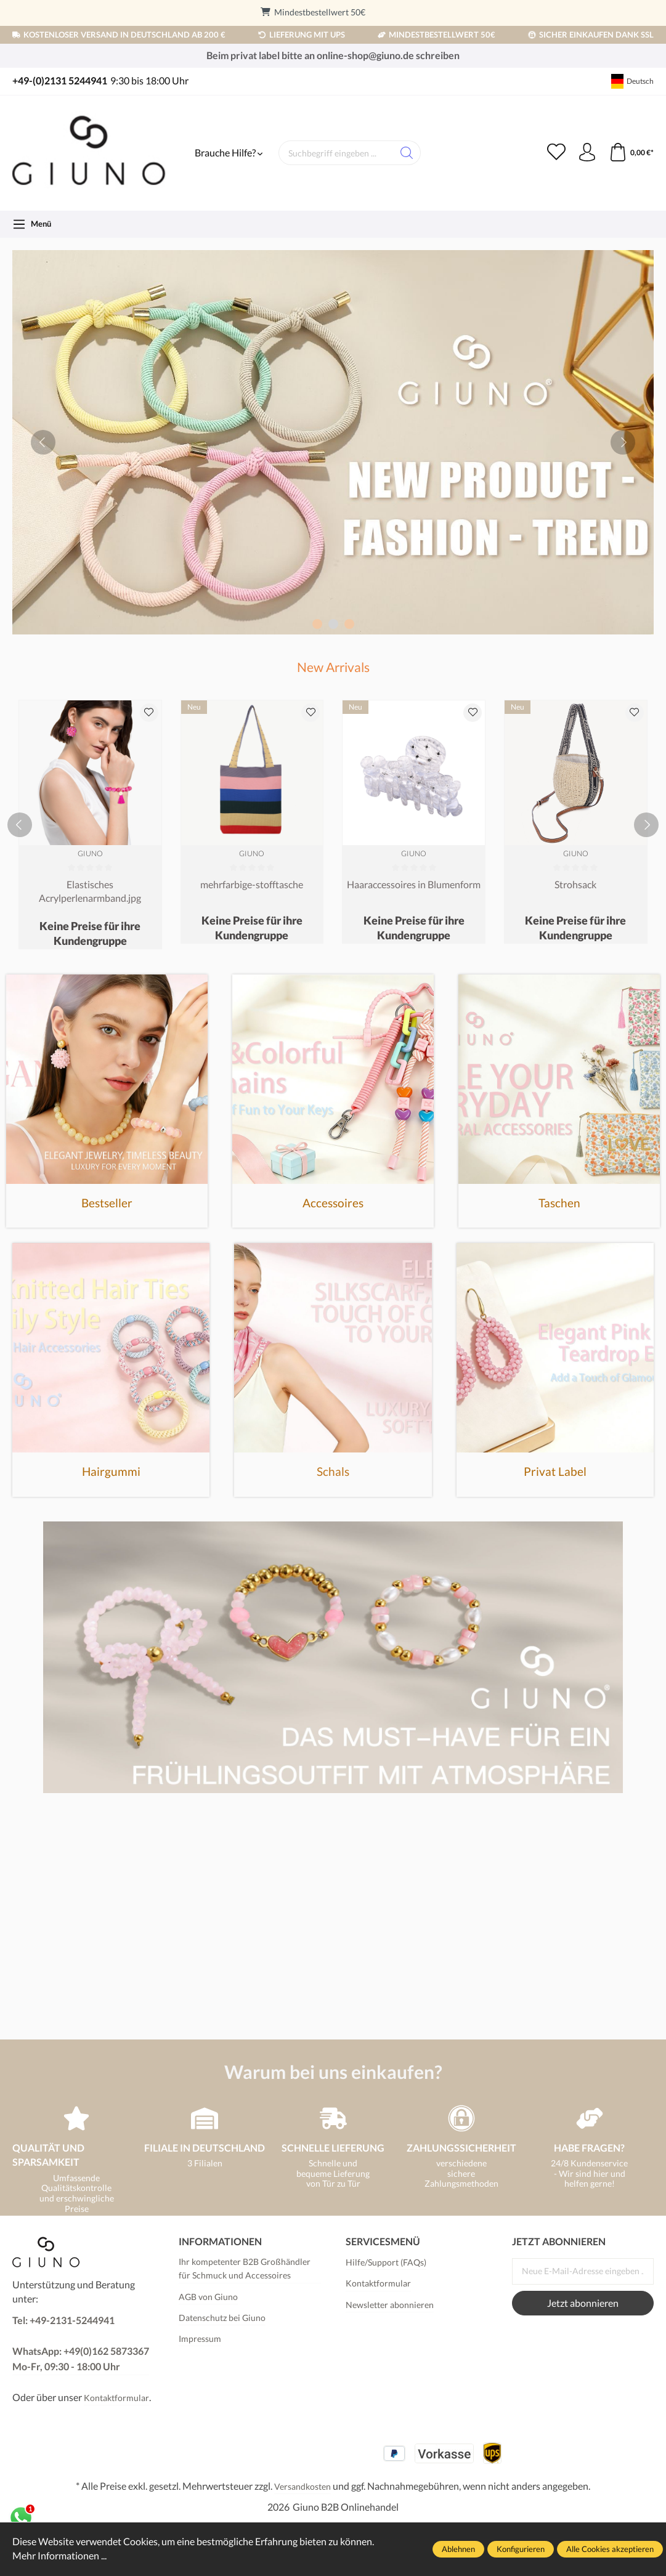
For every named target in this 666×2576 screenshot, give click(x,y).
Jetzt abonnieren (583, 2303)
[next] (623, 442)
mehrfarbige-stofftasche (251, 884)
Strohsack (575, 884)
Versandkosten (302, 2486)
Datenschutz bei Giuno (222, 2317)
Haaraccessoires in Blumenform (414, 884)
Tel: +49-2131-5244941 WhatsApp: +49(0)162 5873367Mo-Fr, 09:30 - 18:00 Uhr (80, 2343)
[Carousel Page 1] (317, 624)
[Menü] (31, 224)
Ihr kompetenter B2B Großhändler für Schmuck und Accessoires (245, 2268)
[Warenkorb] (631, 153)
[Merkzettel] (556, 153)
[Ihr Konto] (587, 153)
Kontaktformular (116, 2397)
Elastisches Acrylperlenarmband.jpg (90, 891)
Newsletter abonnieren (390, 2304)
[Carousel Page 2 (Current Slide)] (333, 624)
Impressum (200, 2338)
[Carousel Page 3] (349, 624)
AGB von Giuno (208, 2296)
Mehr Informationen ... (59, 2555)
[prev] (43, 442)
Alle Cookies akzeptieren (610, 2549)
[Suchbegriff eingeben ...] (336, 152)
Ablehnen (458, 2549)
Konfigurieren (521, 2549)
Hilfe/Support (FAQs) (386, 2262)
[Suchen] (407, 152)
